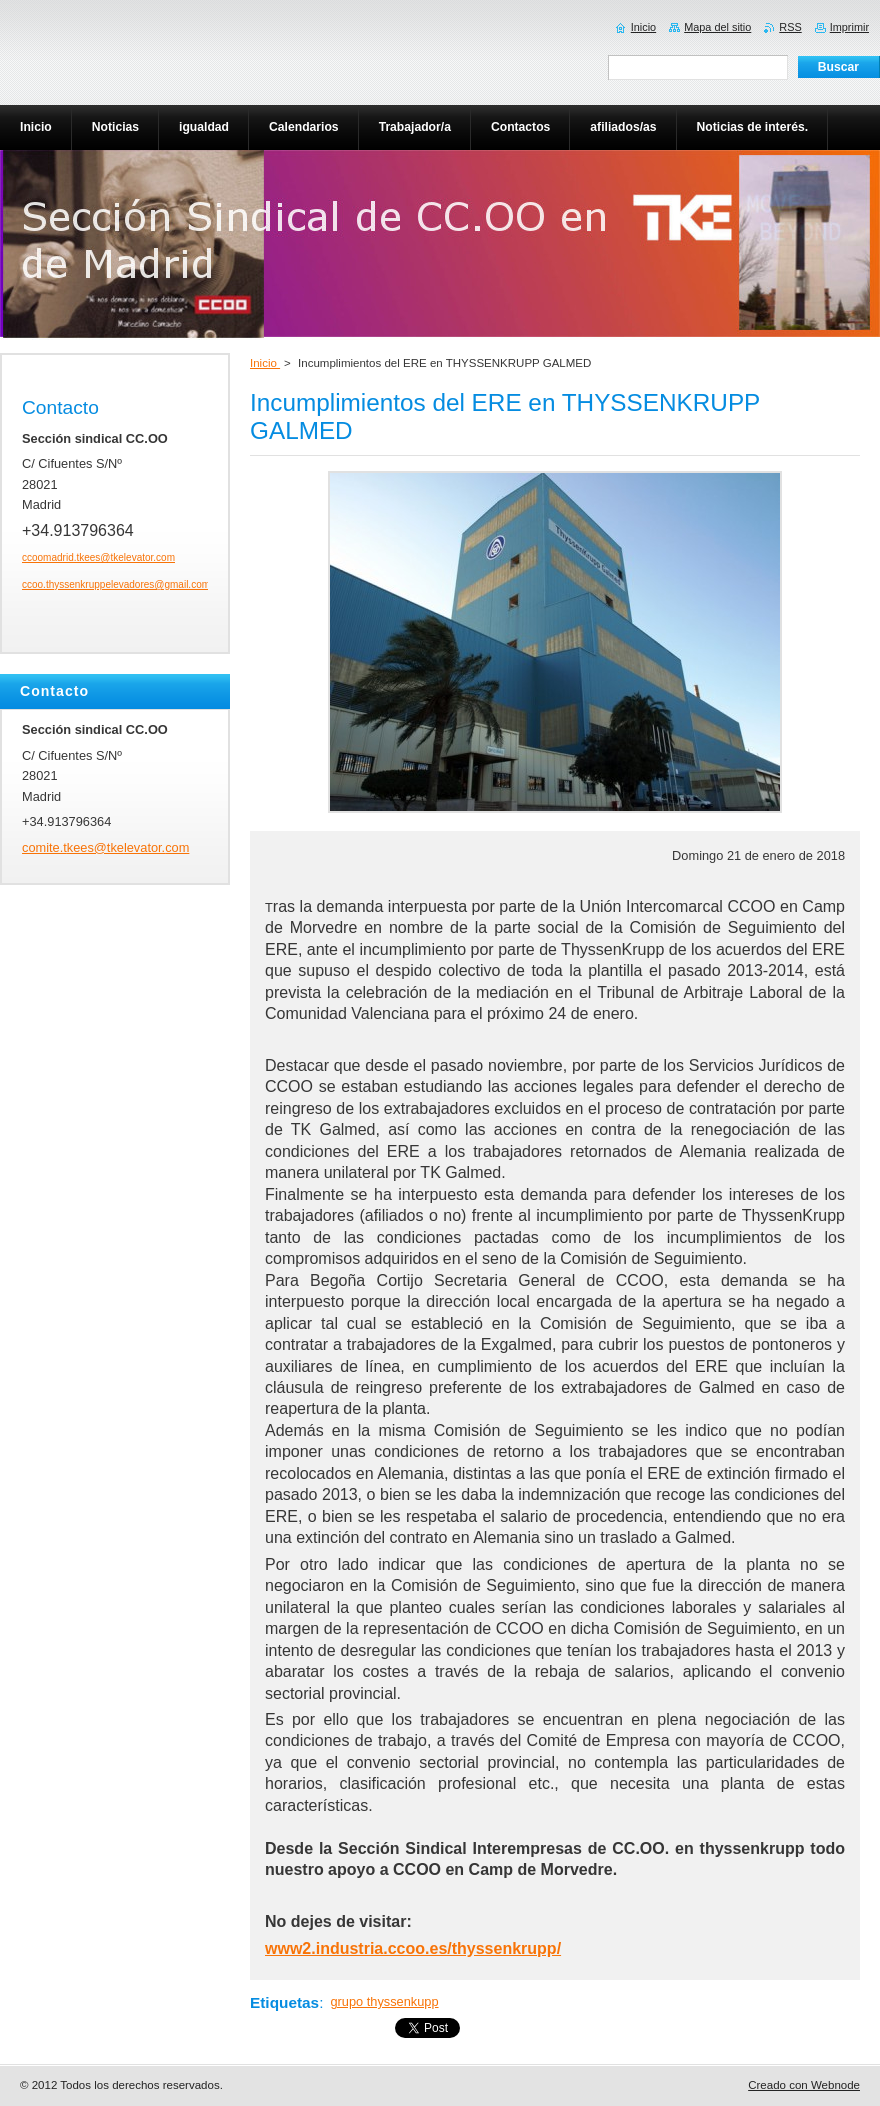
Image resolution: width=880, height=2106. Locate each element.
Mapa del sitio (717, 27)
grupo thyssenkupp (384, 2001)
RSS (790, 27)
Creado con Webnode (804, 2085)
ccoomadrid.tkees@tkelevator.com (98, 557)
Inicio (265, 363)
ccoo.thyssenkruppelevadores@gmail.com (116, 584)
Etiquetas (284, 2002)
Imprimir (849, 27)
